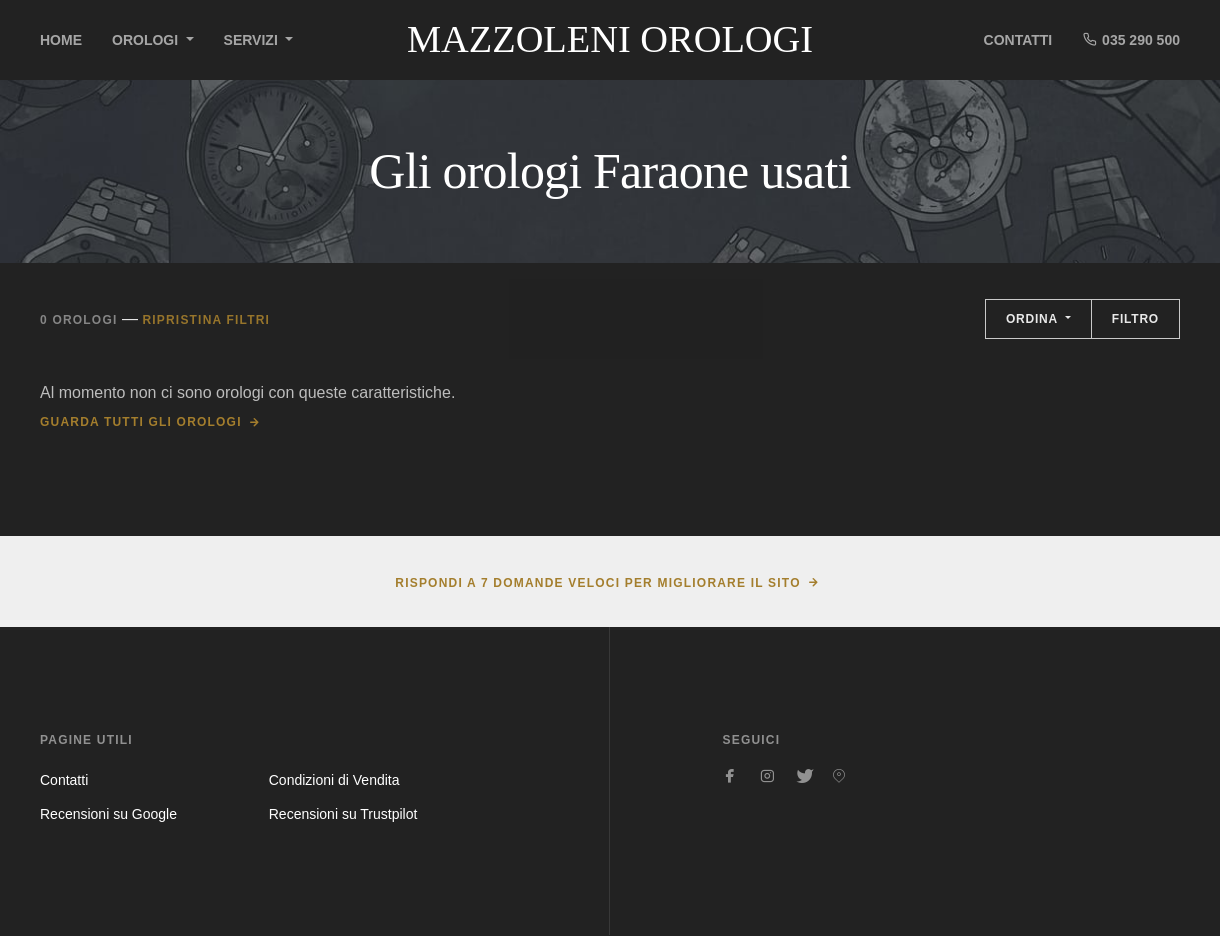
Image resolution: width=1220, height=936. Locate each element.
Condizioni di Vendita (334, 780)
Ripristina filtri (206, 320)
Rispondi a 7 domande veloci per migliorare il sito (597, 583)
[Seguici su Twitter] (803, 776)
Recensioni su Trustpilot (343, 814)
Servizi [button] (253, 40)
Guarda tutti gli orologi (141, 422)
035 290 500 (1131, 39)
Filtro (1135, 319)
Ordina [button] (1034, 319)
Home (61, 40)
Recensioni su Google (108, 814)
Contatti (1018, 40)
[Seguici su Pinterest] (839, 776)
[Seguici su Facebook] (731, 776)
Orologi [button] (147, 40)
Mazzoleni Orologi (610, 39)
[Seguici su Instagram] (767, 776)
